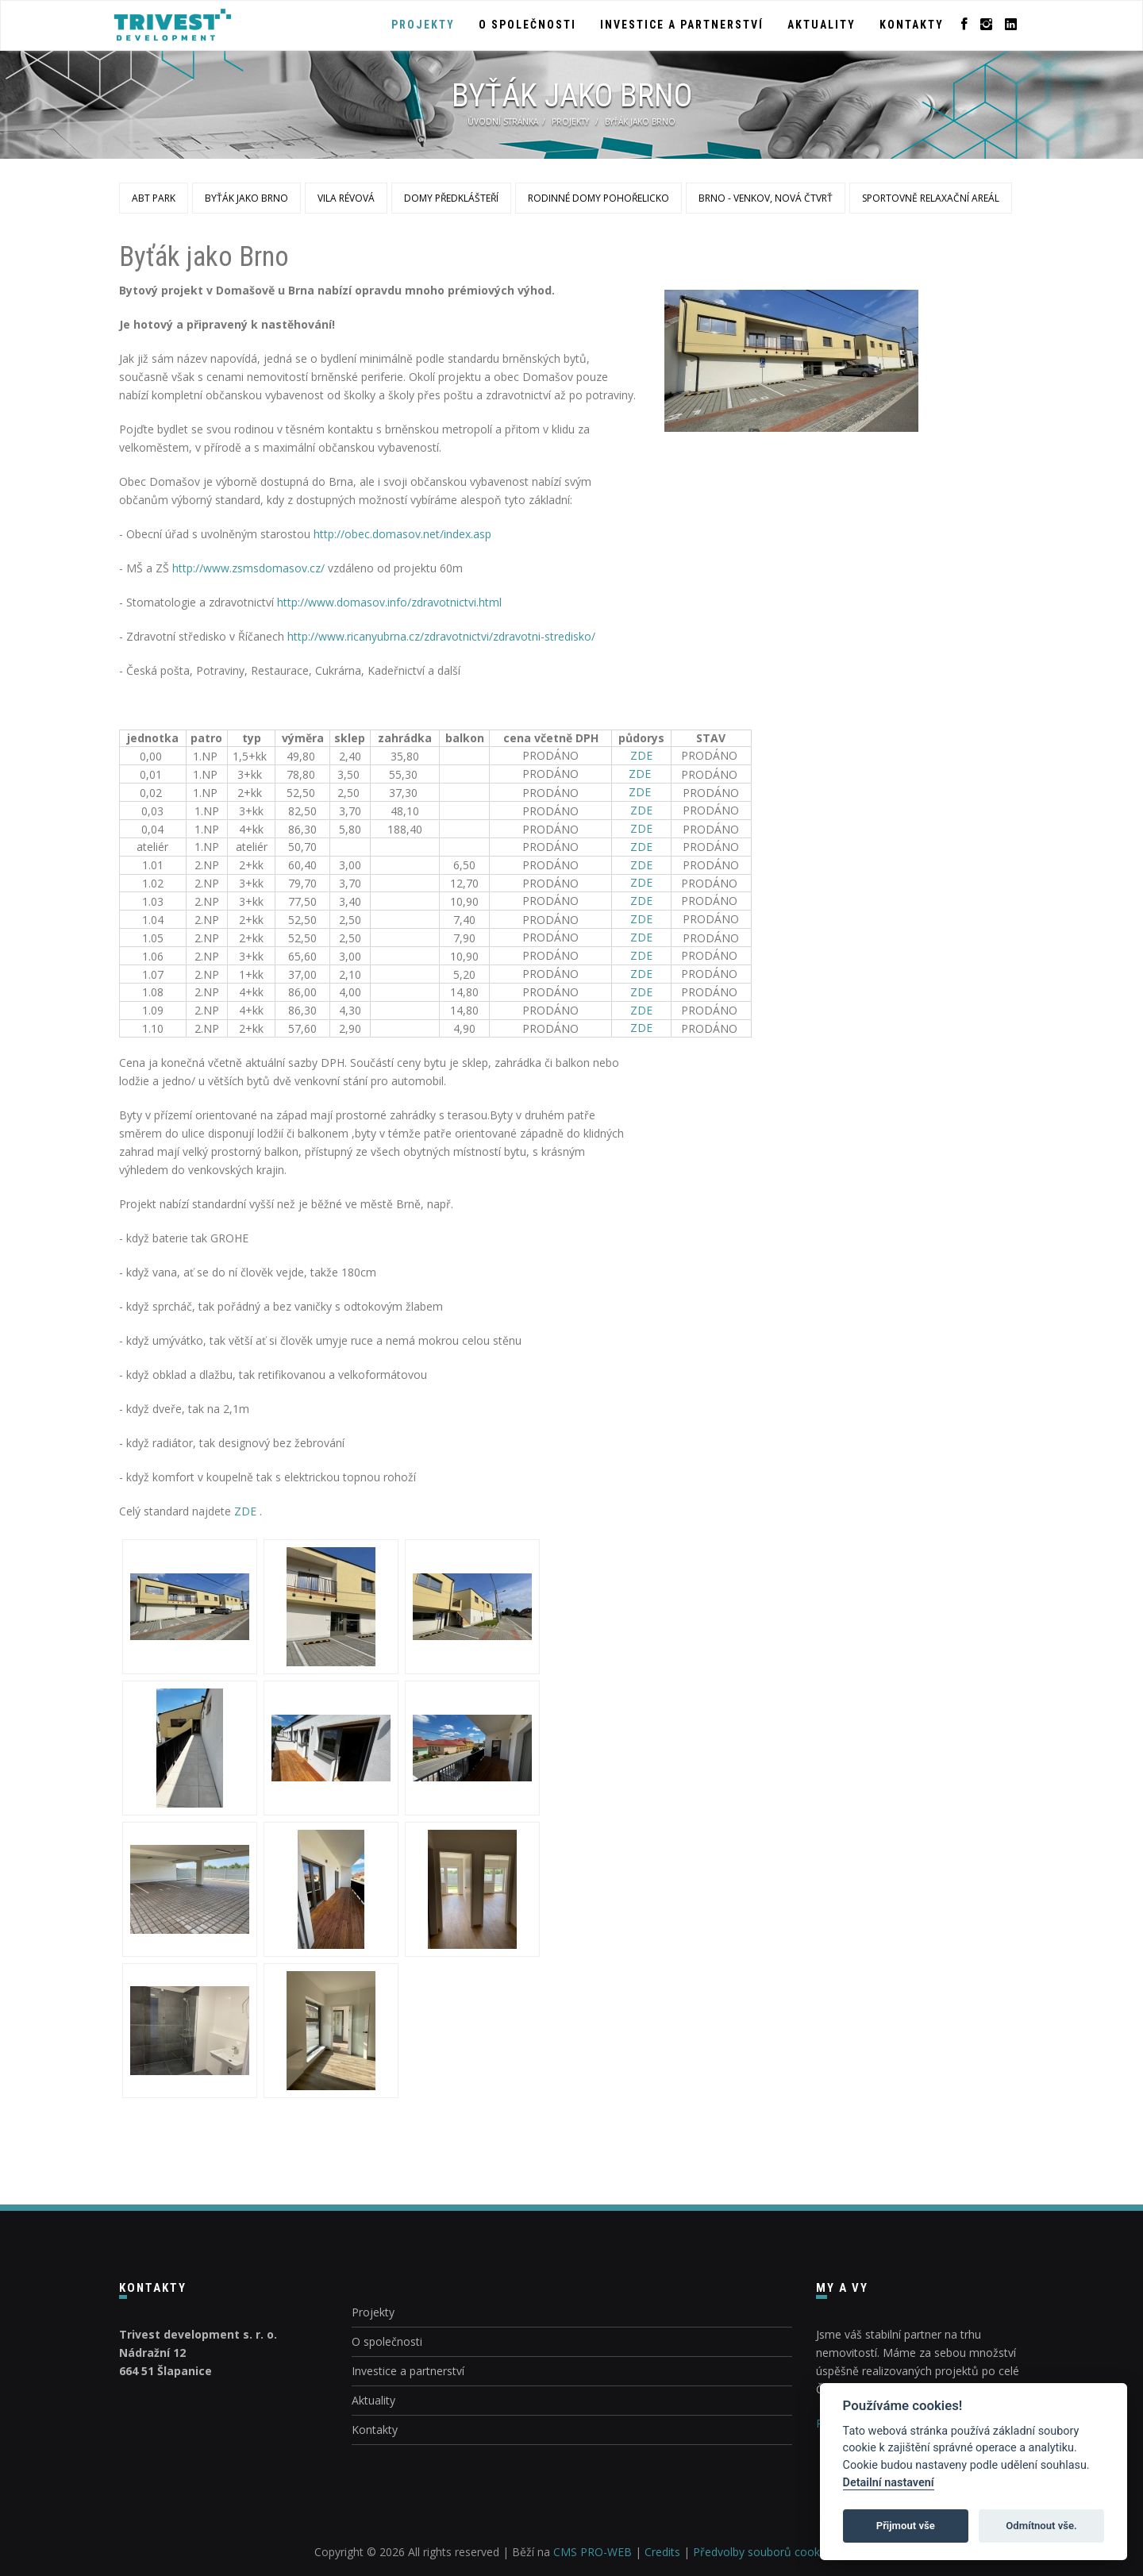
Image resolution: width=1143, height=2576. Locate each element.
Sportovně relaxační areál (930, 198)
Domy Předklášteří (451, 198)
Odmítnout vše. (1041, 2526)
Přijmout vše (905, 2526)
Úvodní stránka (503, 121)
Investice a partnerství (682, 24)
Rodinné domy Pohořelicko (598, 198)
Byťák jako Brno (246, 198)
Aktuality (821, 24)
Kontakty (911, 24)
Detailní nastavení (888, 2482)
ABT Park (153, 198)
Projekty (423, 24)
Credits (662, 2551)
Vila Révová (346, 198)
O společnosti (527, 24)
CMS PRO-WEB (592, 2551)
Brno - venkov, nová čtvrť (765, 198)
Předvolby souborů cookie (761, 2551)
